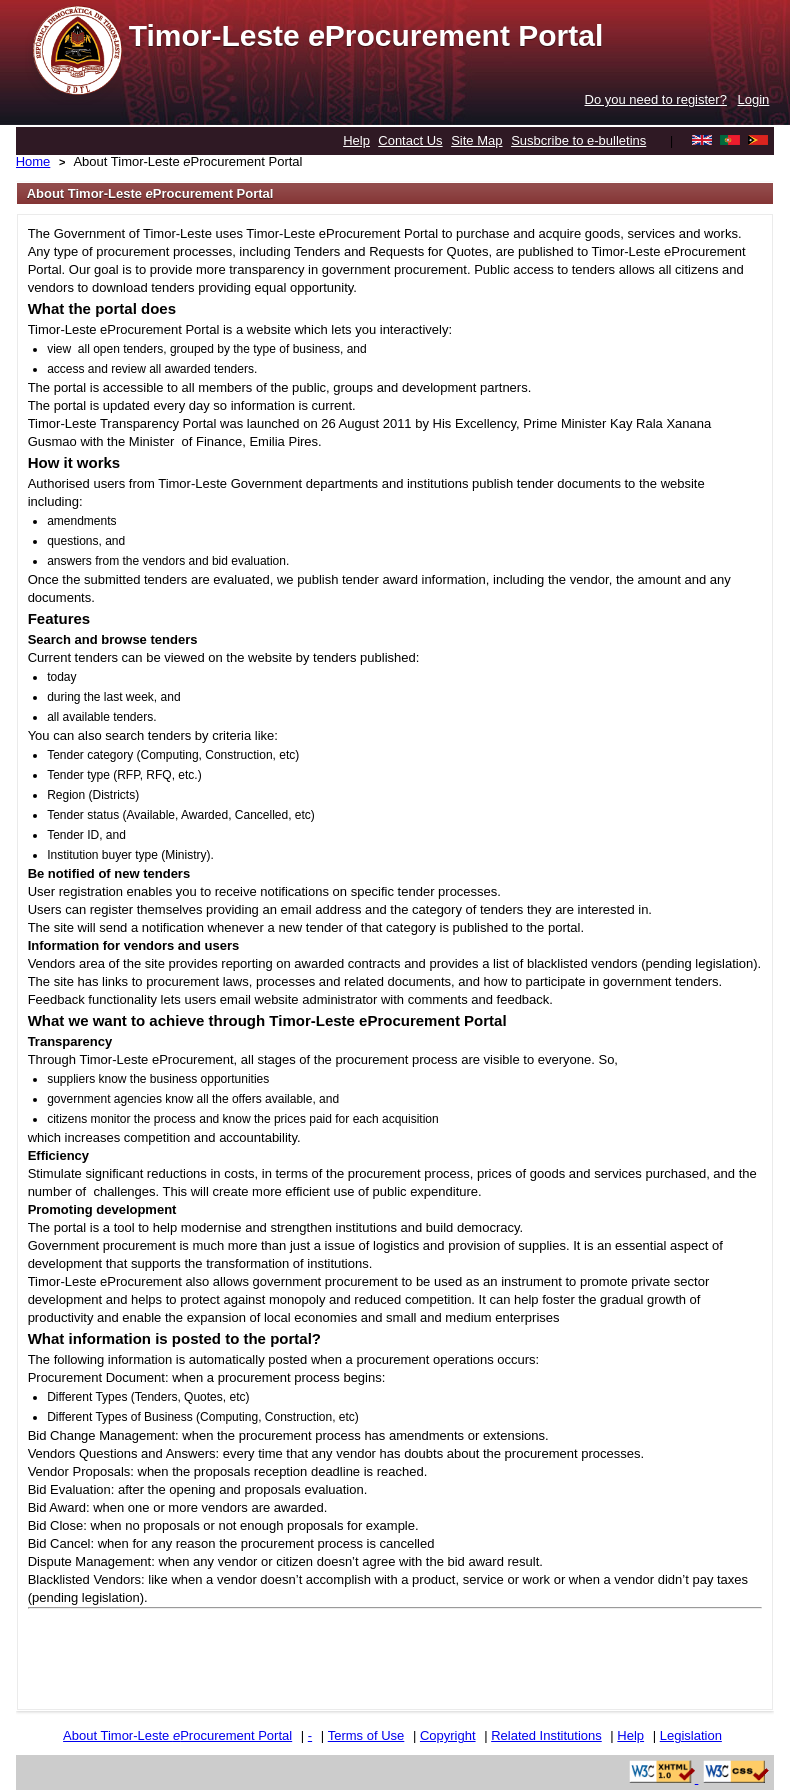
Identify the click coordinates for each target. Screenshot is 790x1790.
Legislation (691, 1735)
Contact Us (410, 140)
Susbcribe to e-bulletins (578, 140)
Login (754, 99)
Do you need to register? (656, 99)
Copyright (448, 1735)
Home (33, 161)
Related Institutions (546, 1735)
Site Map (476, 140)
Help (356, 140)
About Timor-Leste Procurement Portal (187, 161)
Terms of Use (366, 1735)
